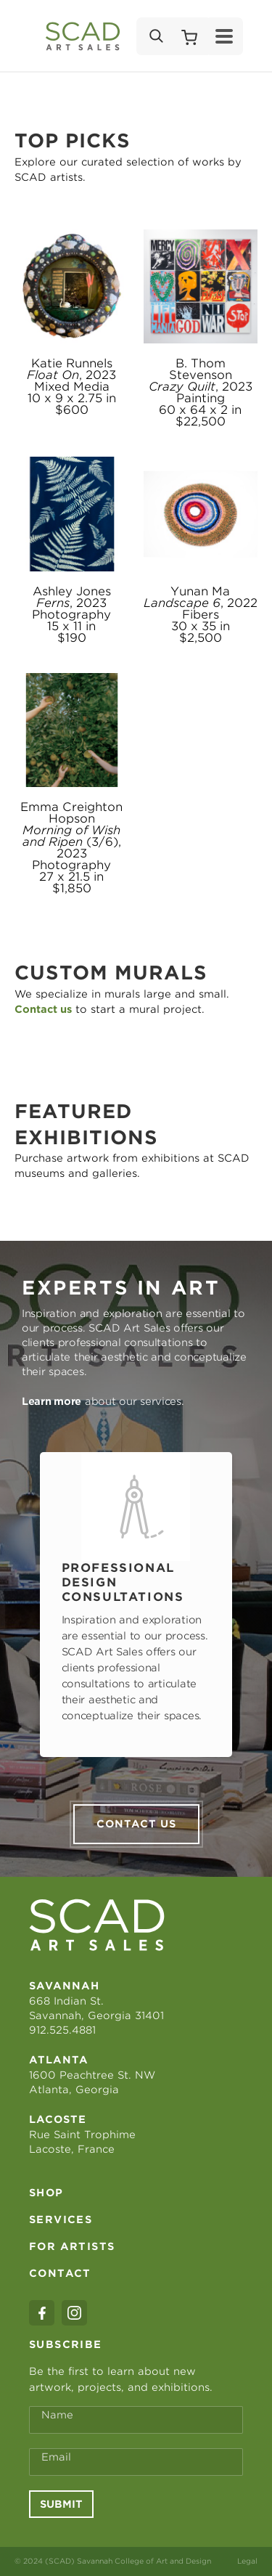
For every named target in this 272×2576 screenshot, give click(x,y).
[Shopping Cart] (189, 36)
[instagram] (74, 2313)
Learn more (51, 1401)
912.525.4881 (62, 2030)
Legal (247, 2560)
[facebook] (41, 2313)
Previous (19, 1605)
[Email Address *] (136, 2462)
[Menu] (224, 36)
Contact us (136, 1824)
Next (252, 1605)
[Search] (155, 36)
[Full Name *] (136, 2420)
